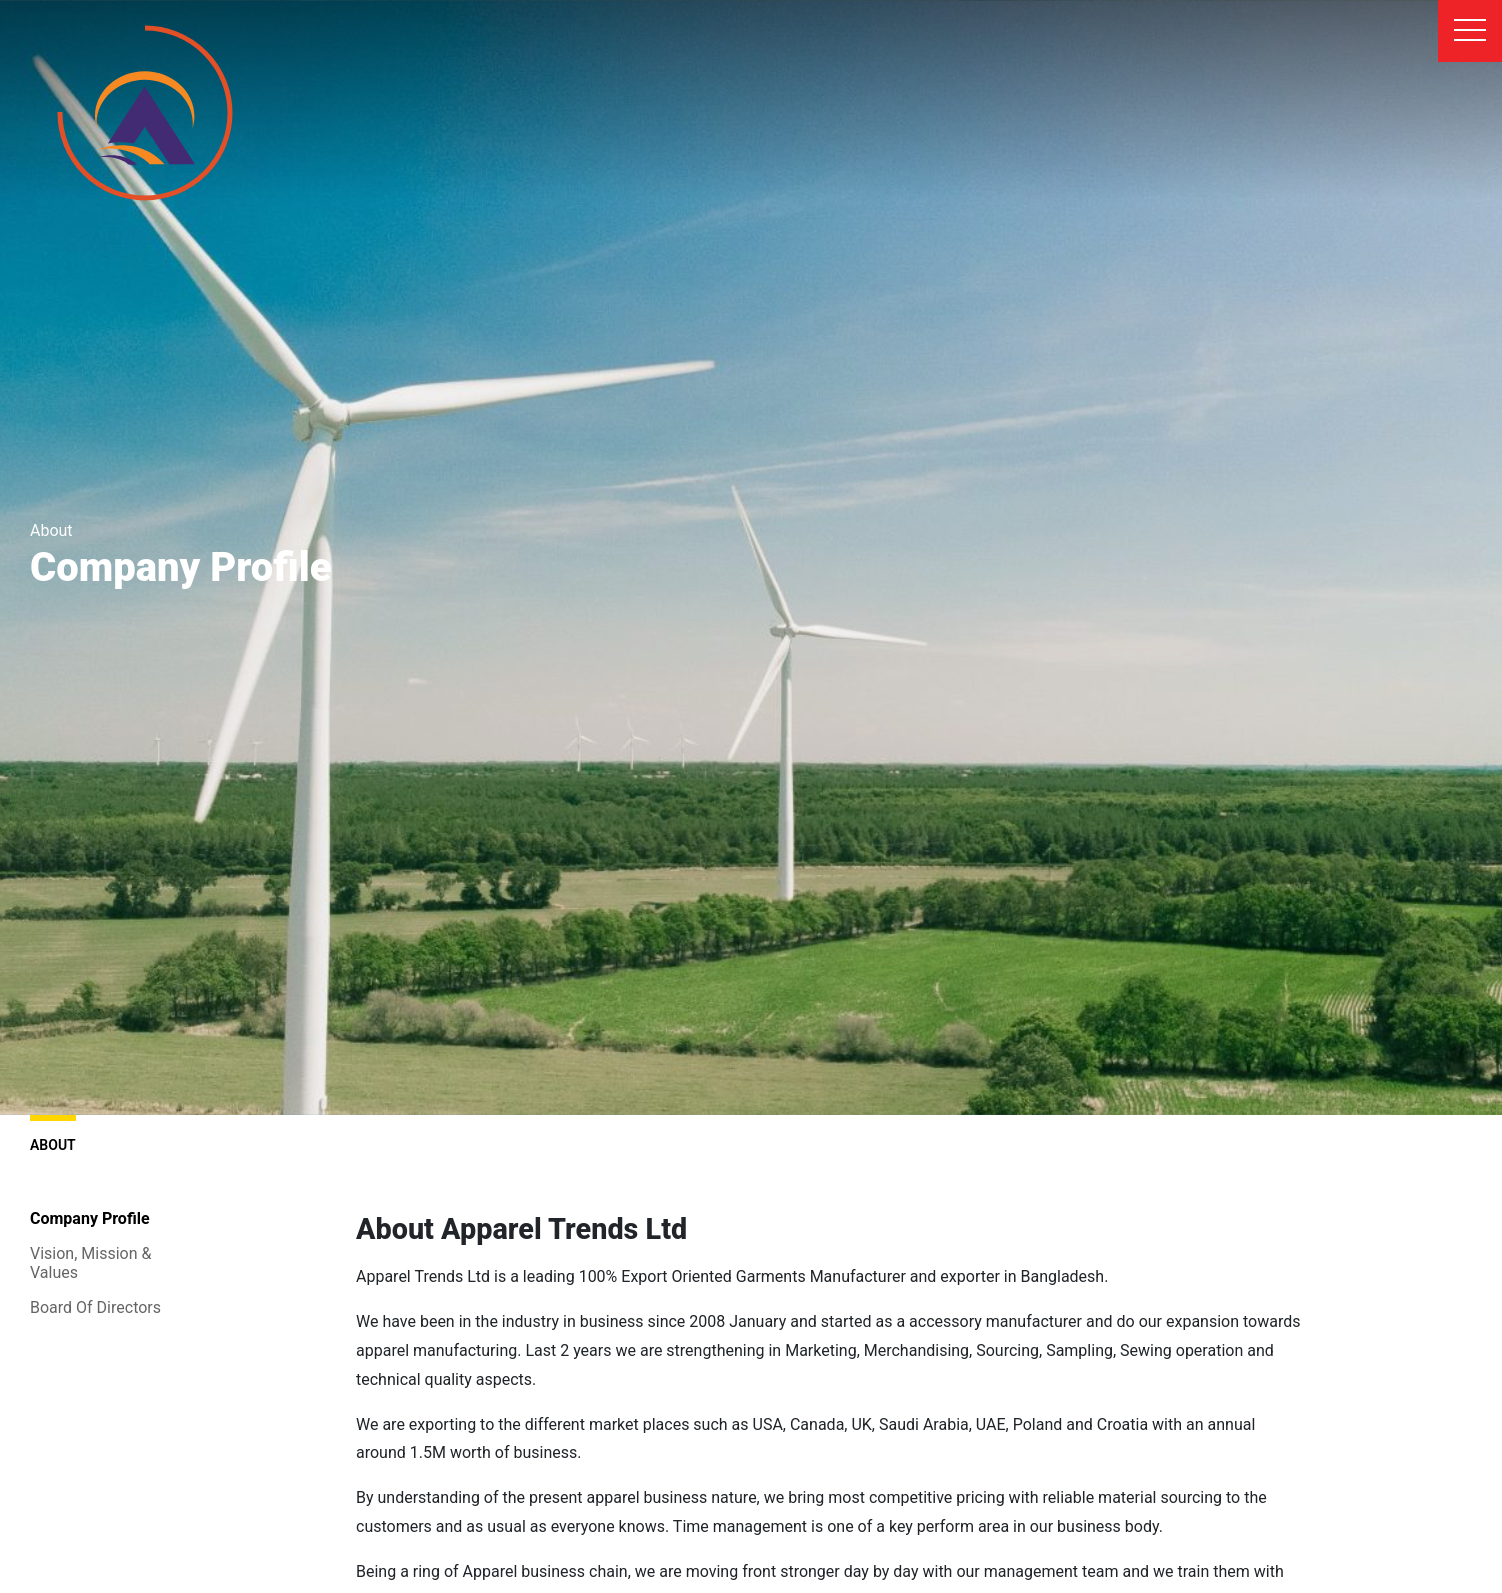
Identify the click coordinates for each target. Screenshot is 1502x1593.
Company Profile (90, 1218)
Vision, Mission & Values (90, 1263)
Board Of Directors (95, 1307)
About (53, 1134)
